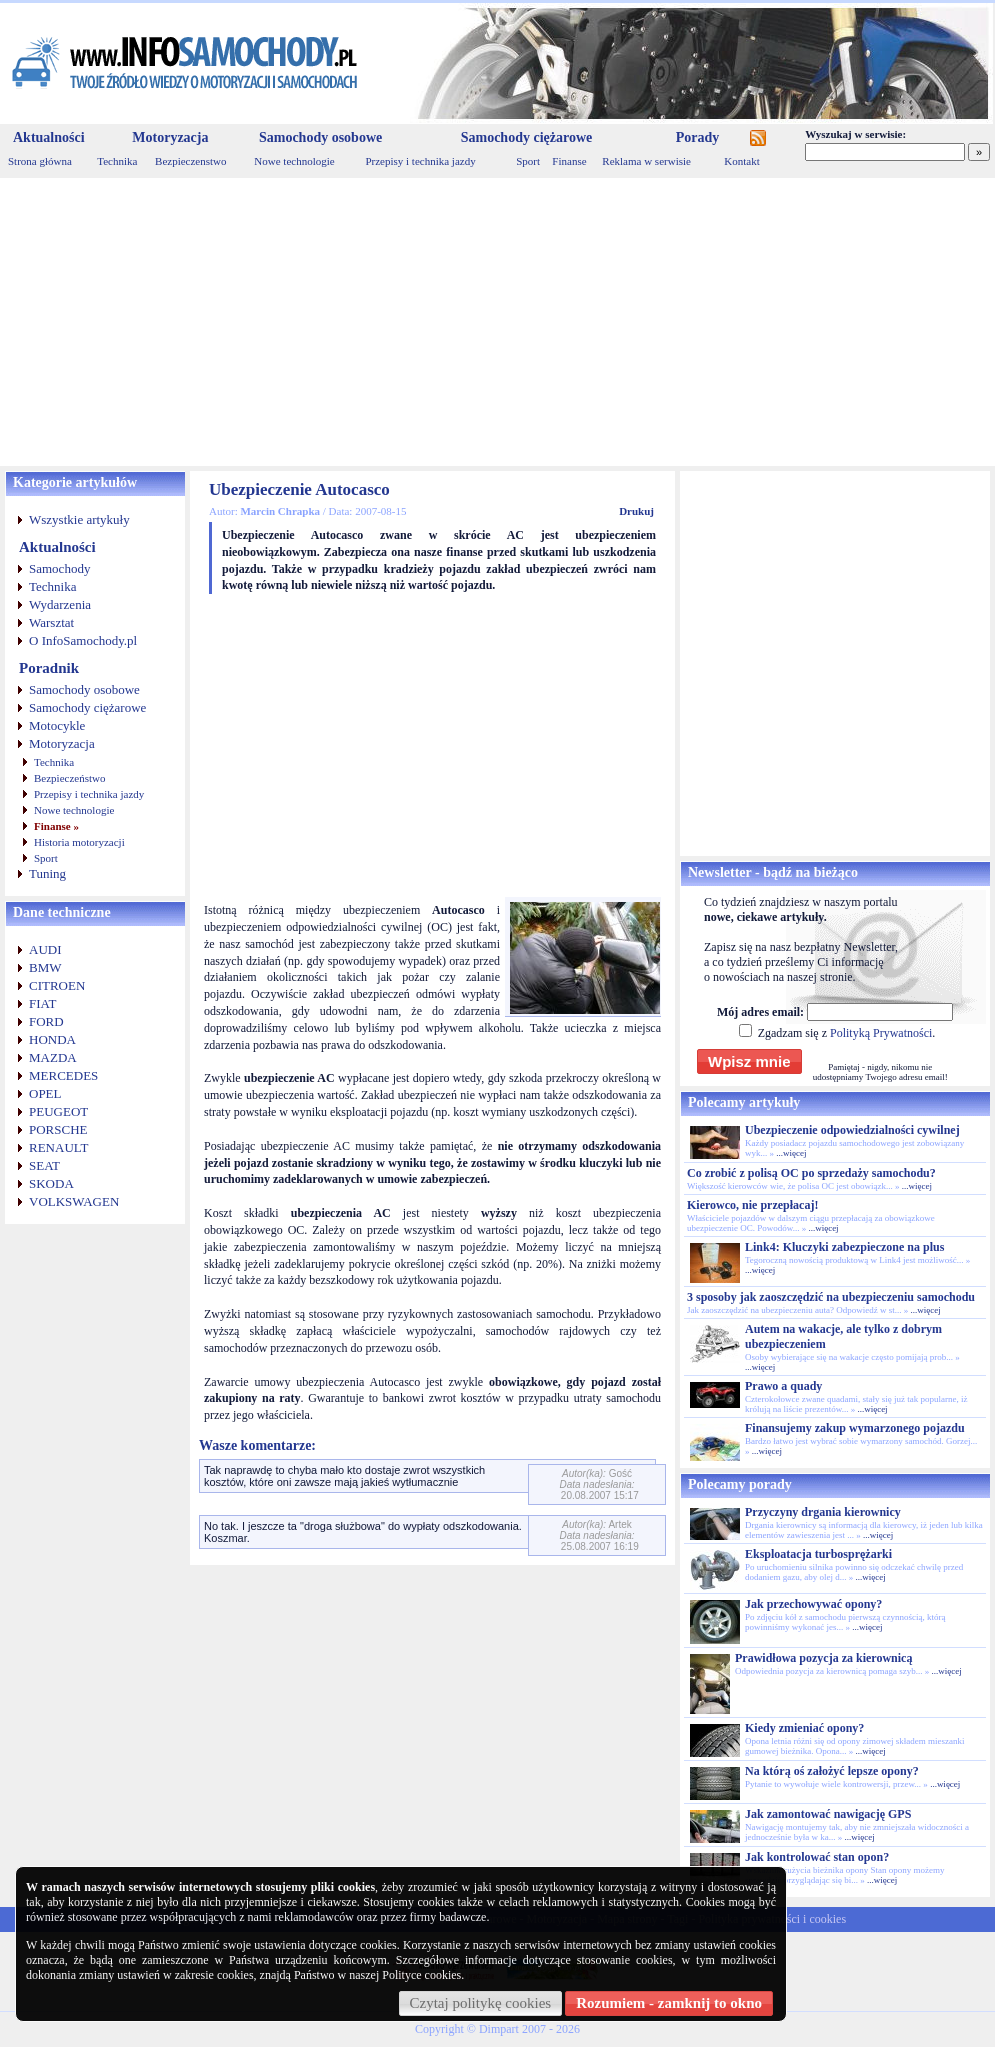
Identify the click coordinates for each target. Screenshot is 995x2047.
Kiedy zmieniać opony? (804, 1728)
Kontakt (741, 161)
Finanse (569, 161)
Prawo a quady (783, 1386)
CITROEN (57, 985)
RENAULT (58, 1147)
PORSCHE (58, 1129)
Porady (698, 137)
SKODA (51, 1183)
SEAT (44, 1165)
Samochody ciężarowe (527, 137)
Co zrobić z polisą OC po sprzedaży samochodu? (811, 1173)
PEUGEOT (58, 1111)
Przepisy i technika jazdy (420, 161)
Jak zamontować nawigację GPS (828, 1814)
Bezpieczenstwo (190, 161)
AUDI (45, 949)
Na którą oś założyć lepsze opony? (832, 1771)
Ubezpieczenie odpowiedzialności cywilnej (852, 1130)
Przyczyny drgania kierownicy (823, 1512)
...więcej (791, 1153)
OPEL (45, 1093)
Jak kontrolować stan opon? (817, 1857)
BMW (45, 967)
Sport (528, 161)
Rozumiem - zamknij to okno (669, 2003)
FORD (46, 1021)
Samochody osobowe (320, 137)
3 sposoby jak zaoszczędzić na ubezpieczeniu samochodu (831, 1297)
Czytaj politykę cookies (481, 2003)
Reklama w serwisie (646, 161)
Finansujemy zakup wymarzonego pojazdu (855, 1428)
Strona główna (40, 161)
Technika (117, 161)
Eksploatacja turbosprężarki (818, 1554)
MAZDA (53, 1057)
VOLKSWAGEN (74, 1201)
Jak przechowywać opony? (813, 1604)
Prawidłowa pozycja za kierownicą (823, 1658)
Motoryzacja (170, 137)
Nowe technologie (294, 161)
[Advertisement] (497, 322)
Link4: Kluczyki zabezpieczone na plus (844, 1247)
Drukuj (636, 511)
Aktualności (49, 137)
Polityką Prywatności (881, 1033)
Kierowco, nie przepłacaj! (752, 1205)
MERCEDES (63, 1075)
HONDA (52, 1039)
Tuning (47, 873)
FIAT (42, 1003)
